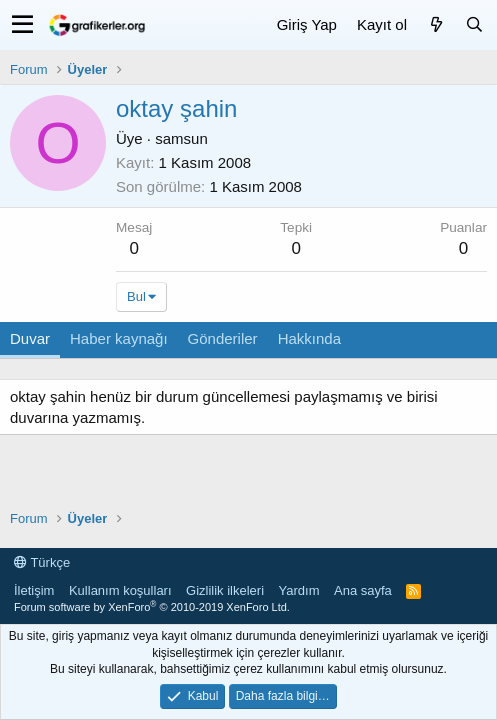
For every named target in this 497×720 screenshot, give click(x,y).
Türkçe (42, 562)
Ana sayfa (363, 590)
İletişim (34, 590)
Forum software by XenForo (152, 607)
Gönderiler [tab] (223, 338)
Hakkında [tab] (309, 338)
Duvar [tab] (30, 338)
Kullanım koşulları (120, 590)
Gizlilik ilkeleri (225, 590)
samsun (181, 138)
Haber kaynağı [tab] (119, 338)
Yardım (299, 590)
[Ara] (474, 24)
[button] (22, 25)
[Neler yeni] (436, 24)
